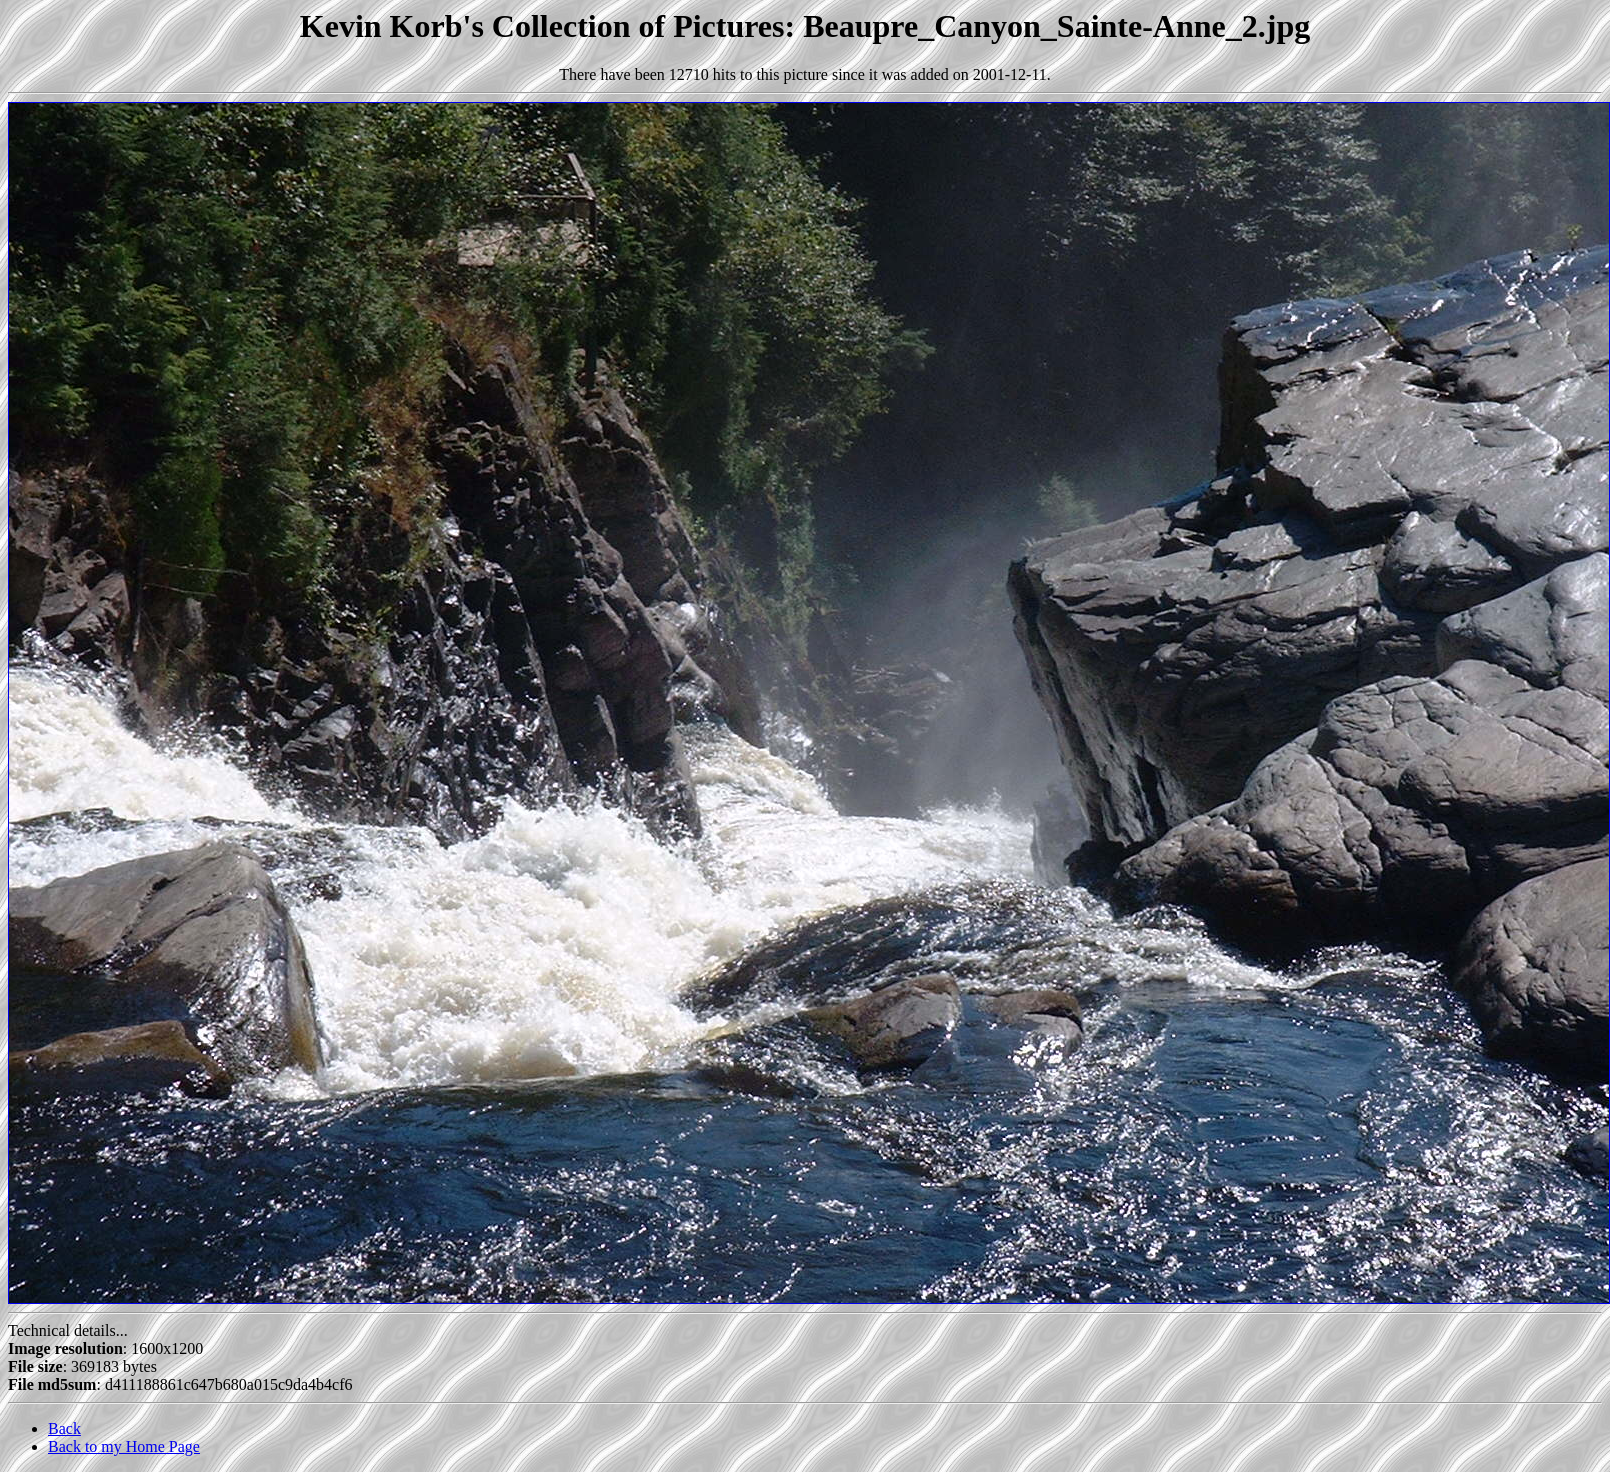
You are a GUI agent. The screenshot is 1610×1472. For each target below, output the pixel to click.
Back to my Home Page (124, 1446)
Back (64, 1428)
